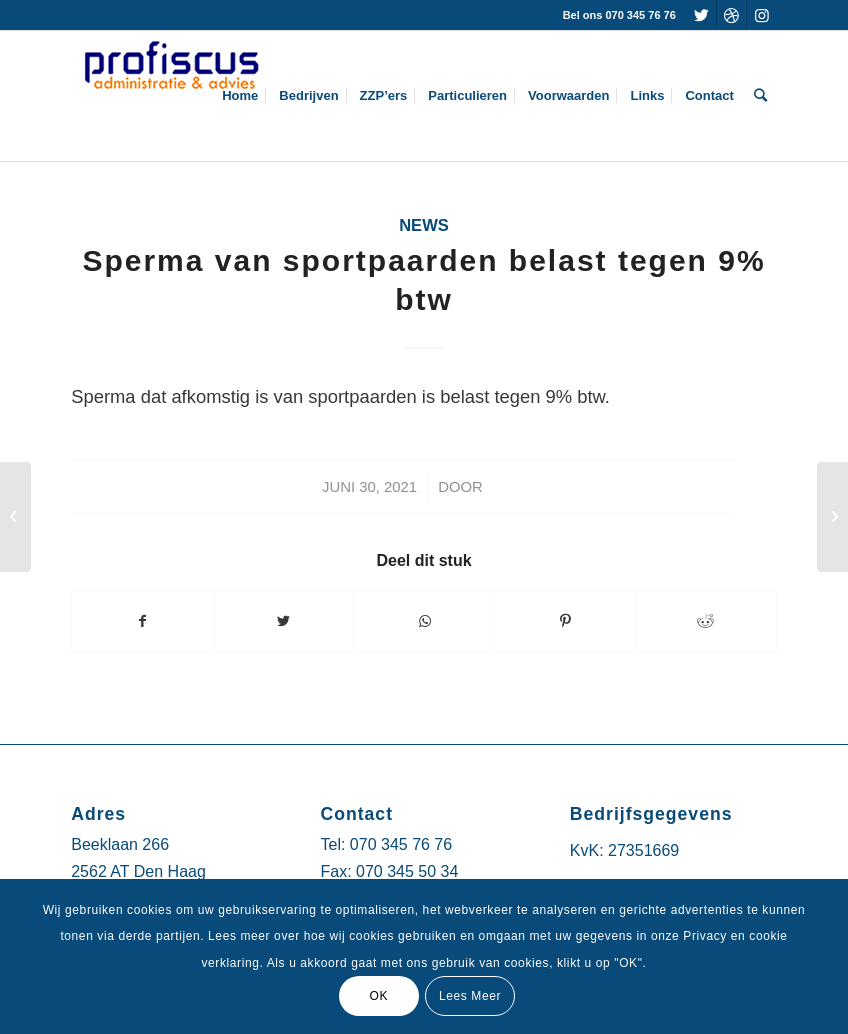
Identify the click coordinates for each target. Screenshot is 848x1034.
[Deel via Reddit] (706, 621)
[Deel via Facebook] (142, 621)
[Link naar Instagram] (762, 15)
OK (378, 996)
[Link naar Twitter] (701, 15)
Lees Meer (470, 996)
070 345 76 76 (401, 844)
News (424, 225)
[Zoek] (760, 96)
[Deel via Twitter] (284, 621)
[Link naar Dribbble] (731, 15)
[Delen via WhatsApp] (425, 621)
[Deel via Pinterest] (565, 621)
